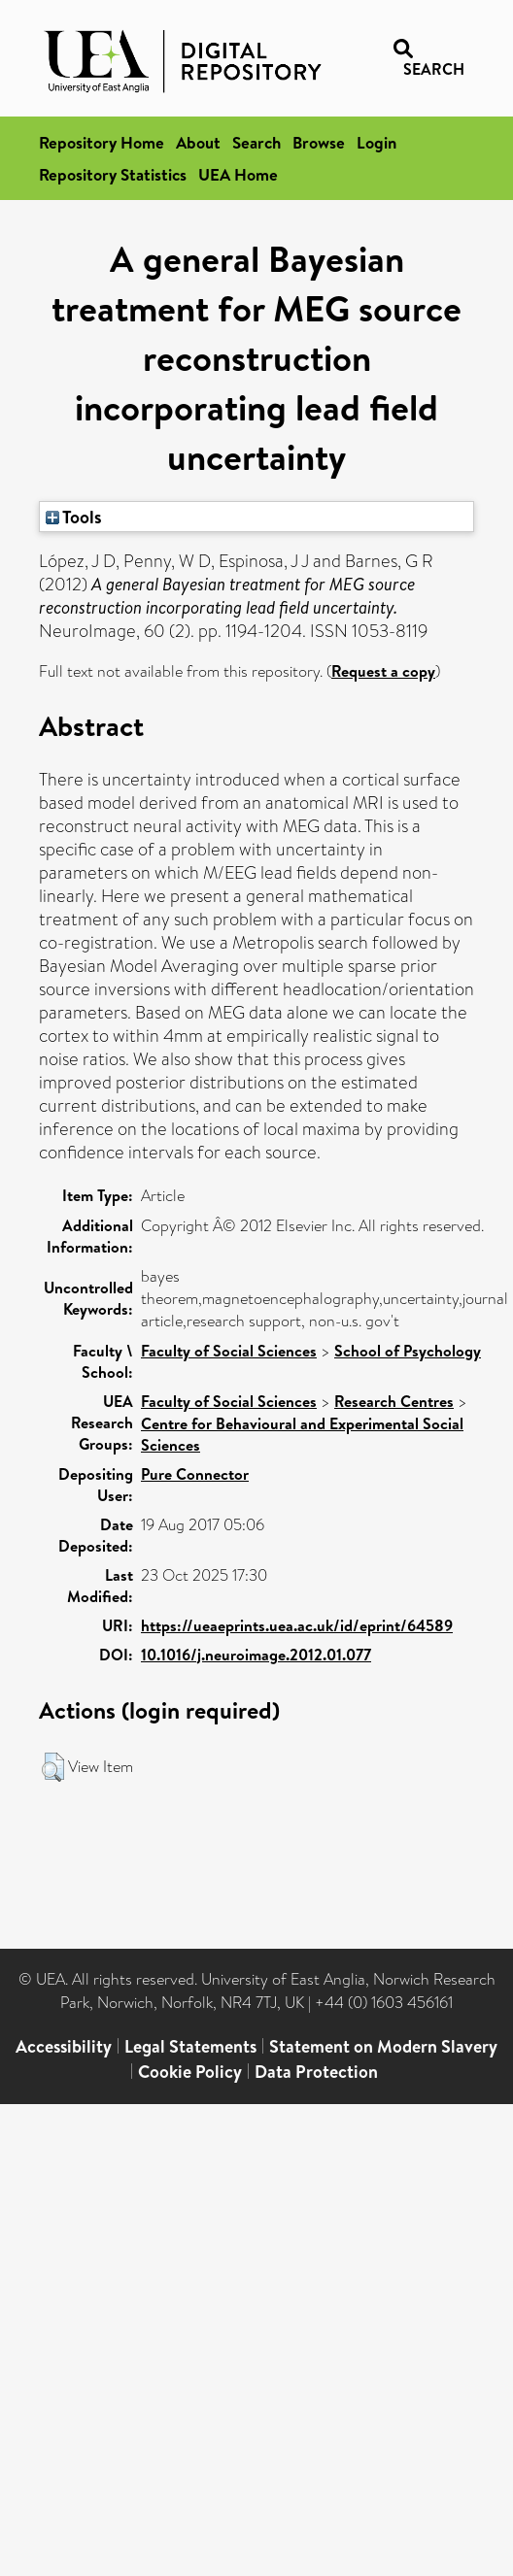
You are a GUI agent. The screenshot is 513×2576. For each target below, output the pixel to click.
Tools (74, 516)
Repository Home (101, 142)
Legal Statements (190, 2046)
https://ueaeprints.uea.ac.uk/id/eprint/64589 (297, 1625)
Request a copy (383, 671)
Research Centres (394, 1401)
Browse (318, 142)
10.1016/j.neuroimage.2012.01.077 (256, 1654)
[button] (53, 1767)
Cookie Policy (190, 2071)
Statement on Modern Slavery (383, 2046)
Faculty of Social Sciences (229, 1350)
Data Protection (316, 2071)
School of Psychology (407, 1350)
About (198, 142)
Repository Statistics (113, 174)
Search (256, 142)
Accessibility (64, 2046)
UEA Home (238, 174)
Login (376, 142)
